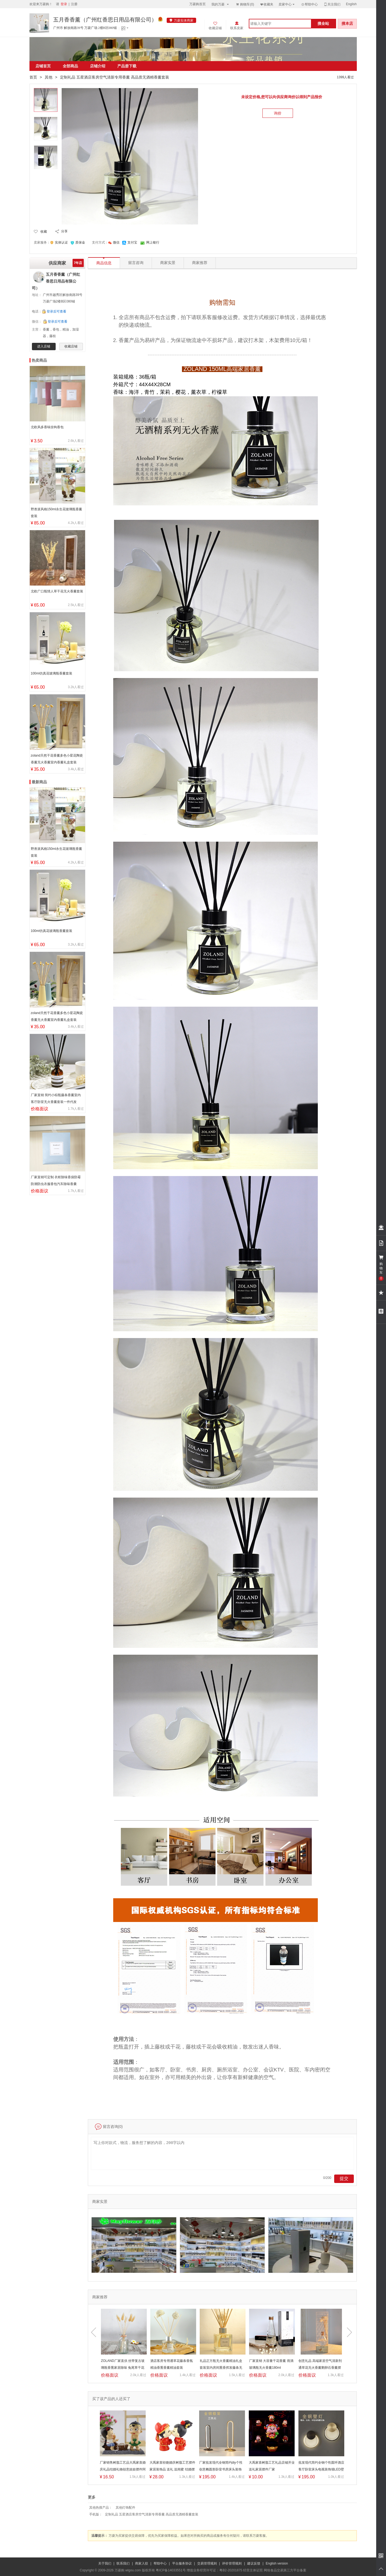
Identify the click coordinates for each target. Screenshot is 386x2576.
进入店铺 (43, 346)
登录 (64, 4)
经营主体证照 (253, 2570)
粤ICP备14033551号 (170, 2570)
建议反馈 (253, 2563)
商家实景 (167, 263)
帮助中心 (309, 4)
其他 (48, 77)
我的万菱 (220, 4)
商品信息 (104, 261)
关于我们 (104, 2563)
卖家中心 (287, 4)
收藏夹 (266, 4)
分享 (64, 231)
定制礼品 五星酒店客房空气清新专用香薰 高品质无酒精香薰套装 (152, 2514)
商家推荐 (199, 263)
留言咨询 (135, 263)
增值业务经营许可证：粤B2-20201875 (214, 2570)
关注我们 (332, 4)
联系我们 (123, 2563)
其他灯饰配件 (125, 2507)
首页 (33, 77)
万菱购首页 (197, 4)
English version (277, 2563)
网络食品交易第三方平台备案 (285, 2570)
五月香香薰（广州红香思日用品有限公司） (105, 20)
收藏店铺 (70, 346)
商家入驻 (141, 2563)
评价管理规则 (232, 2563)
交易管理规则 (207, 2563)
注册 (74, 4)
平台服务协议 (182, 2563)
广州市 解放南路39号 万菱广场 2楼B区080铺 (85, 28)
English (351, 4)
